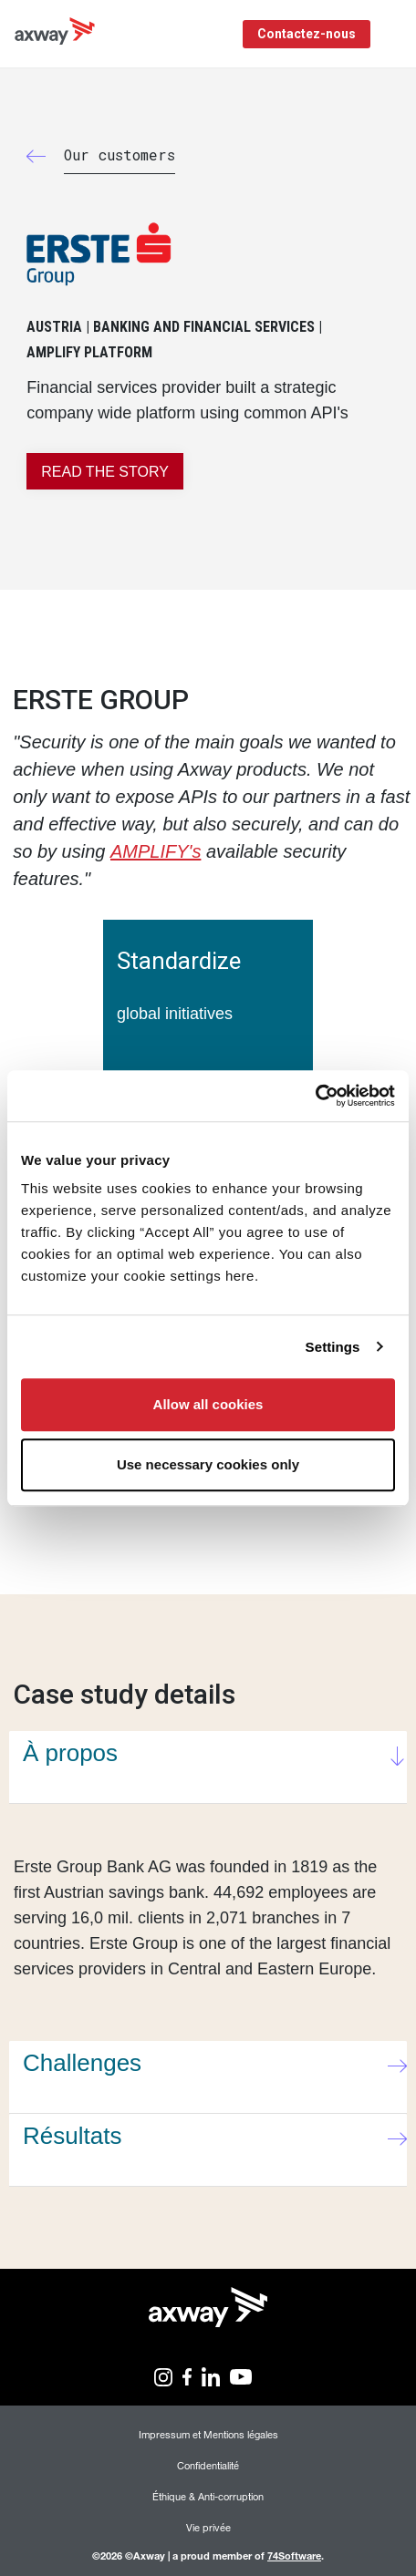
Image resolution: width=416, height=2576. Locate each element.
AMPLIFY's (155, 851)
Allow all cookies (208, 1404)
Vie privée (208, 2527)
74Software (294, 2555)
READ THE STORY (105, 471)
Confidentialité (208, 2465)
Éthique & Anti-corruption (208, 2496)
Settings (333, 1347)
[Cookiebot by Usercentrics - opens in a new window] (315, 1096)
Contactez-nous (306, 33)
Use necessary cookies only (208, 1464)
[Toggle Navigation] (395, 34)
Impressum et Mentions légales (208, 2434)
